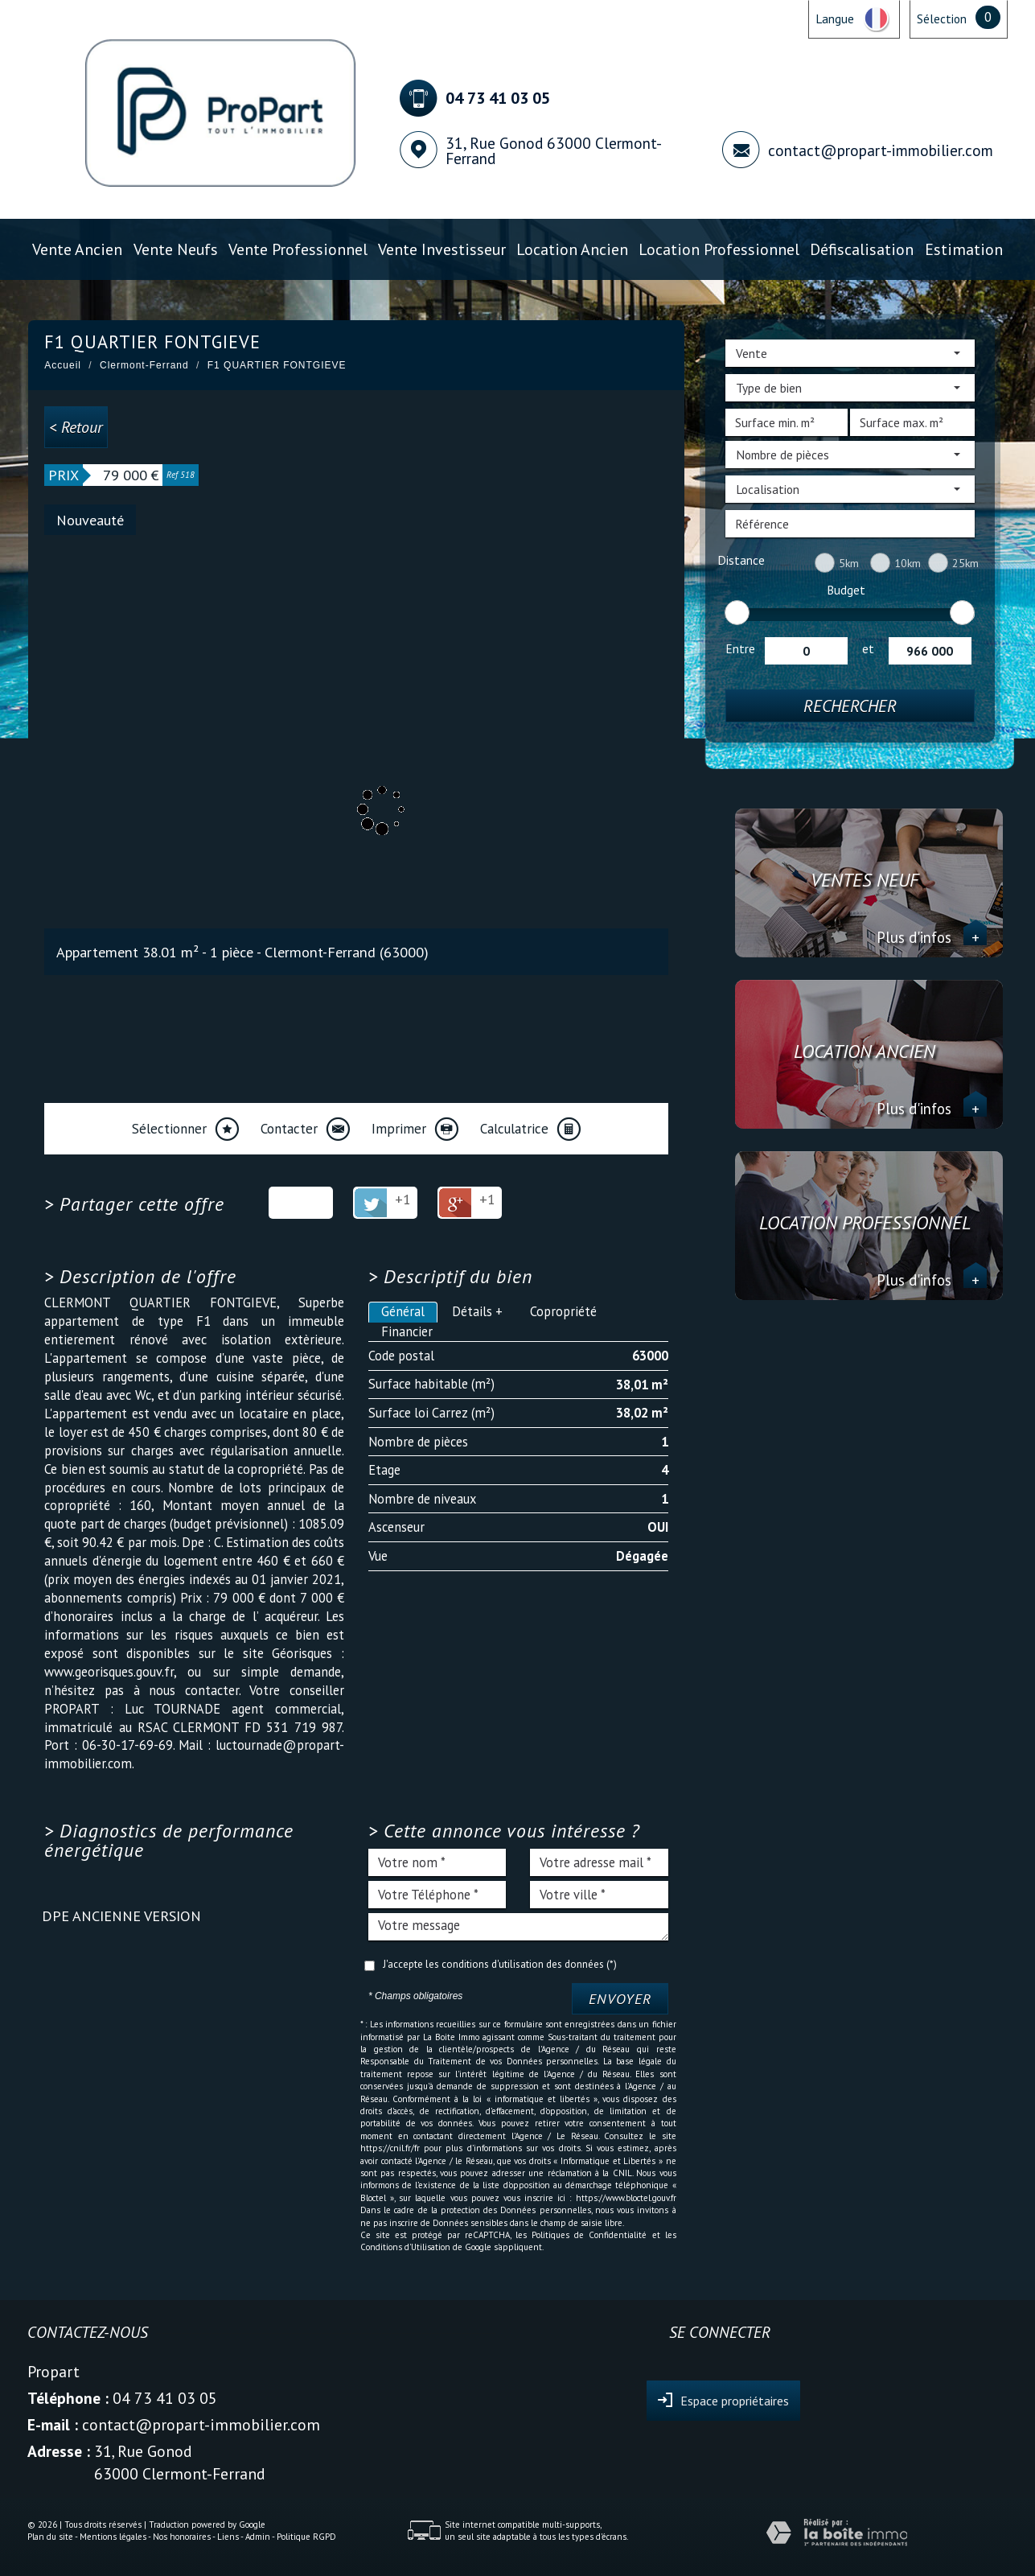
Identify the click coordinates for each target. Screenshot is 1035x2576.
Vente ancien (77, 249)
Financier (407, 1331)
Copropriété (563, 1311)
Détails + (477, 1311)
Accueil (62, 365)
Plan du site (50, 2536)
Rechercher (850, 706)
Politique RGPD (306, 2536)
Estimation (964, 249)
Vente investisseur (442, 249)
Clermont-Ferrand (144, 365)
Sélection (942, 18)
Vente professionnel (298, 249)
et (868, 648)
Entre (740, 648)
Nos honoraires (182, 2536)
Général (403, 1311)
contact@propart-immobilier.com (880, 150)
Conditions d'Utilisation (405, 2247)
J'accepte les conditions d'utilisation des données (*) (500, 1964)
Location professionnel (719, 249)
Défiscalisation (862, 249)
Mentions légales (113, 2536)
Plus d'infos (932, 937)
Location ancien (572, 249)
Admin (257, 2536)
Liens (228, 2536)
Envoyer (620, 1999)
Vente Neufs (175, 249)
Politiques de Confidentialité (589, 2235)
